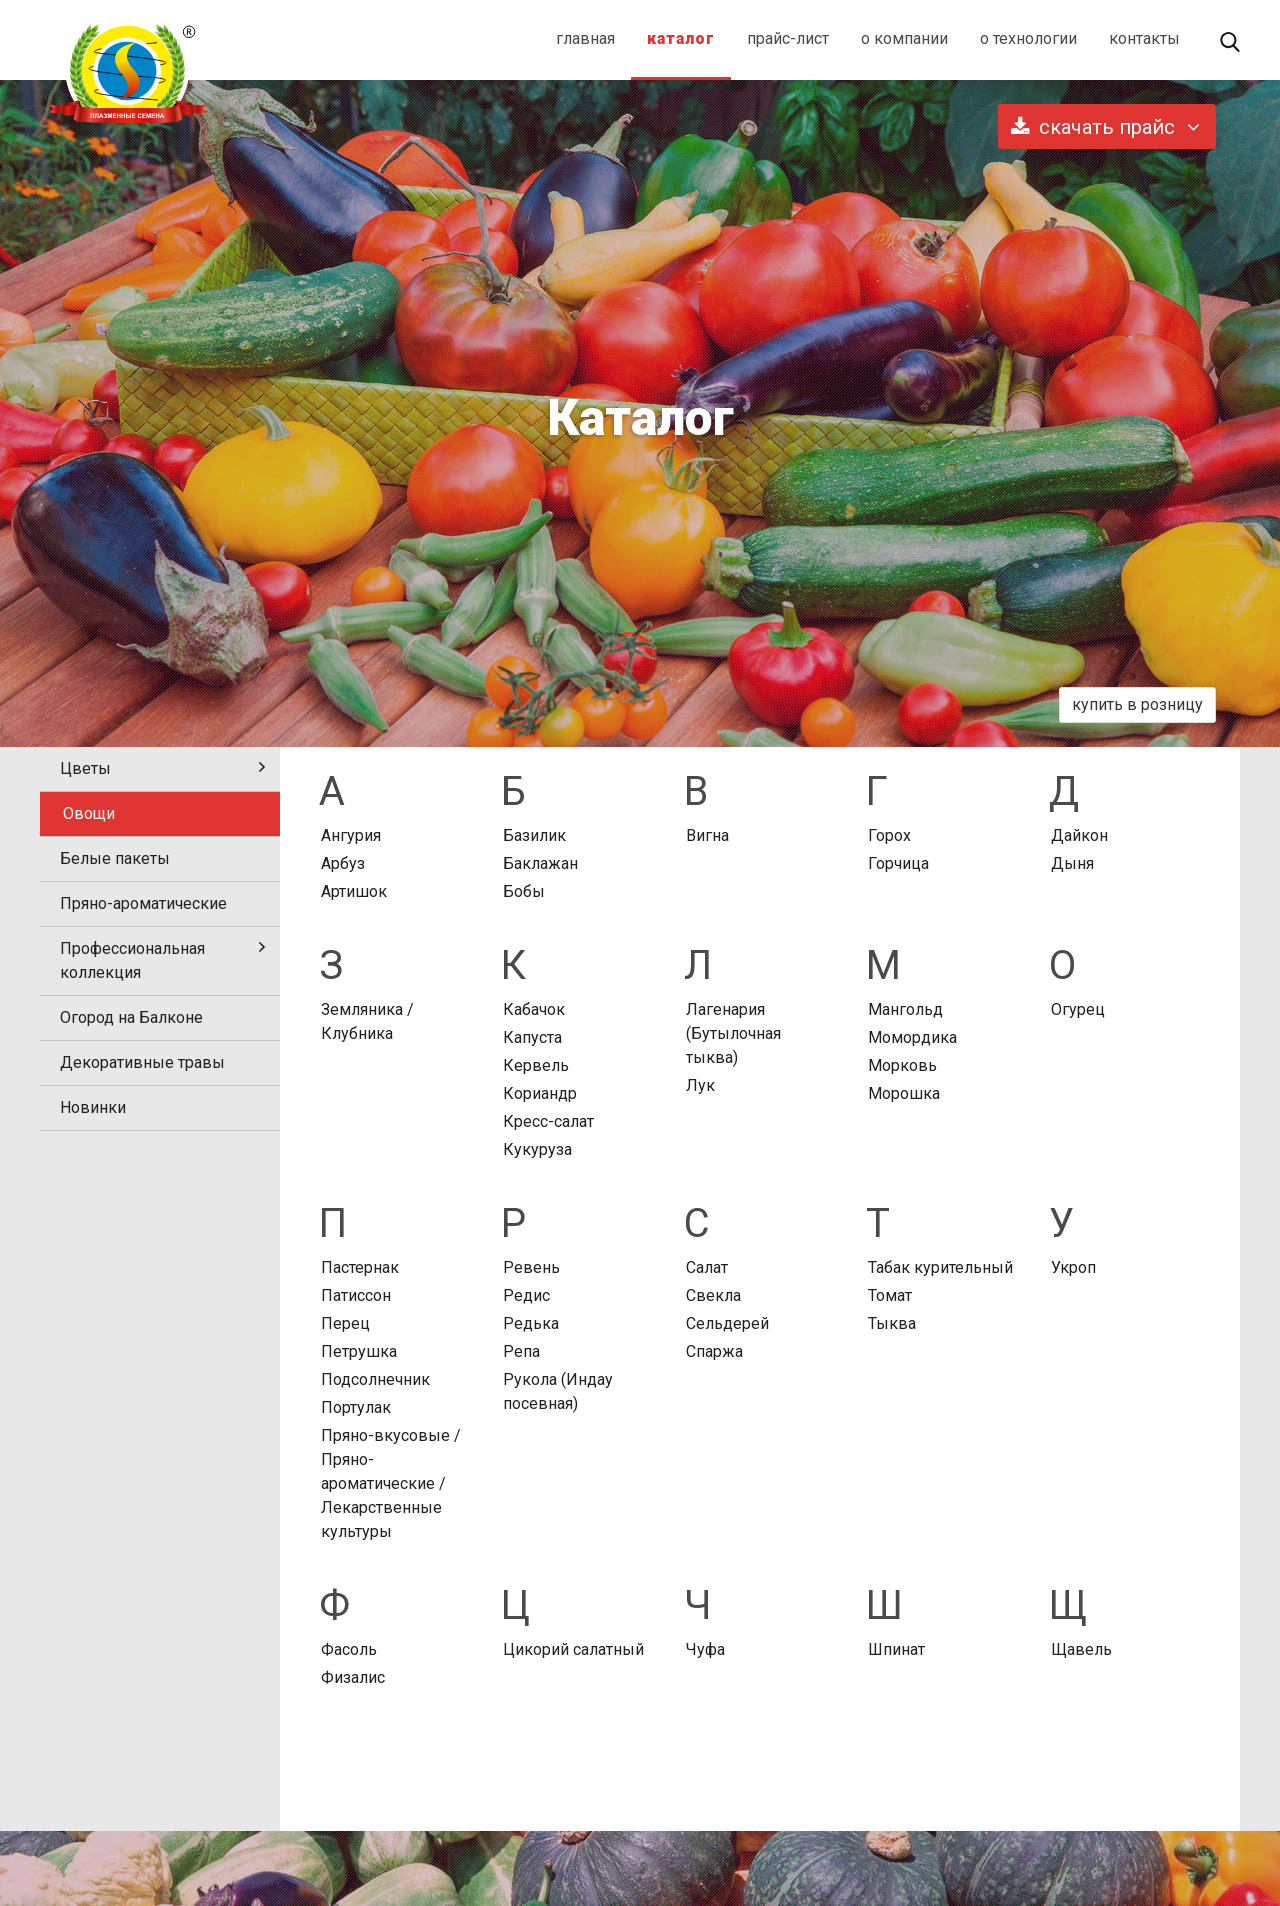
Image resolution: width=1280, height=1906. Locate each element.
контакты (1144, 38)
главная (585, 38)
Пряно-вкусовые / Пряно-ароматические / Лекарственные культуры (391, 1483)
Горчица (898, 863)
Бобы (524, 891)
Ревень (531, 1267)
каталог (681, 38)
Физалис (353, 1677)
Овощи (89, 813)
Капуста (532, 1037)
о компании (904, 38)
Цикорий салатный (573, 1649)
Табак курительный (940, 1267)
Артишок (354, 891)
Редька (531, 1323)
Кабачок (534, 1009)
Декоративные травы (142, 1062)
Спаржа (714, 1351)
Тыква (892, 1323)
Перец (345, 1323)
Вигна (707, 835)
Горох (889, 835)
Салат (707, 1267)
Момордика (912, 1037)
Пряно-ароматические (143, 903)
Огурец (1078, 1009)
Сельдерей (727, 1323)
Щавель (1081, 1649)
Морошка (904, 1093)
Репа (521, 1351)
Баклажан (540, 863)
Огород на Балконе (131, 1017)
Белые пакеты (115, 858)
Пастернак (360, 1267)
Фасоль (349, 1649)
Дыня (1072, 863)
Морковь (902, 1065)
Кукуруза (537, 1149)
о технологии (1028, 38)
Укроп (1073, 1267)
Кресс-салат (548, 1121)
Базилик (534, 835)
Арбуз (343, 863)
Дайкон (1079, 835)
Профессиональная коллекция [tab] (162, 960)
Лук (700, 1085)
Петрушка (359, 1351)
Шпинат (896, 1649)
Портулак (356, 1407)
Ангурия (351, 835)
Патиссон (356, 1295)
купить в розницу (1137, 704)
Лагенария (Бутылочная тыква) (733, 1033)
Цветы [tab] (162, 768)
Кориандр (540, 1093)
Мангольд (905, 1009)
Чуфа (705, 1649)
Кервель (536, 1065)
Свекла (713, 1295)
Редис (526, 1295)
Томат (890, 1295)
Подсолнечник (375, 1379)
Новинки (93, 1107)
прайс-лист (788, 38)
